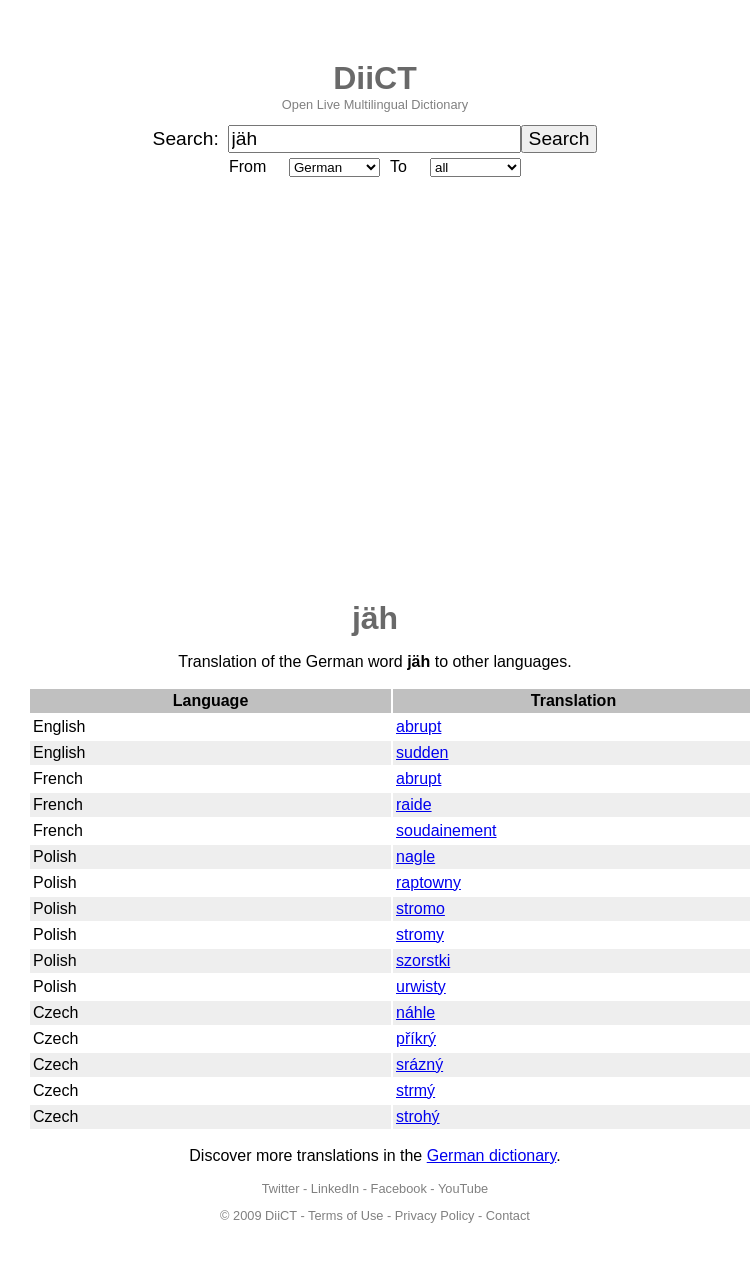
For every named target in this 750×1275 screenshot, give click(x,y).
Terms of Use (345, 1215)
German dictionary (492, 1155)
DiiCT (375, 78)
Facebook (399, 1188)
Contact (508, 1215)
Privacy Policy (435, 1215)
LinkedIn (335, 1188)
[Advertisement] (187, 390)
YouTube (463, 1188)
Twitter (281, 1188)
